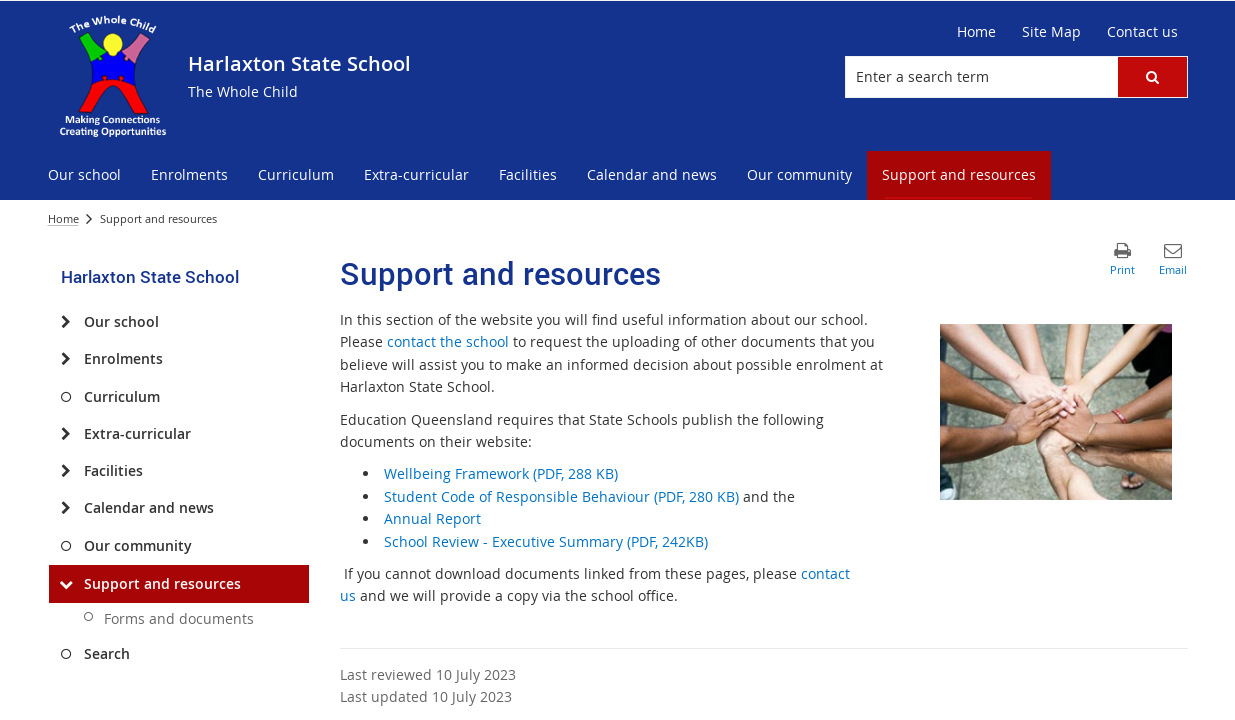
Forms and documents (179, 618)
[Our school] (66, 322)
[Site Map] (1051, 32)
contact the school (448, 341)
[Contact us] (1142, 32)
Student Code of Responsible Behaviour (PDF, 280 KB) (561, 496)
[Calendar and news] (66, 508)
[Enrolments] (66, 359)
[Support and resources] (66, 584)
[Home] (976, 32)
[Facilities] (66, 471)
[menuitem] (84, 175)
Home (63, 218)
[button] (1152, 77)
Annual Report (432, 518)
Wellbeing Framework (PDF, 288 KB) (501, 473)
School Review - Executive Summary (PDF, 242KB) (546, 541)
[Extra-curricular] (66, 434)
